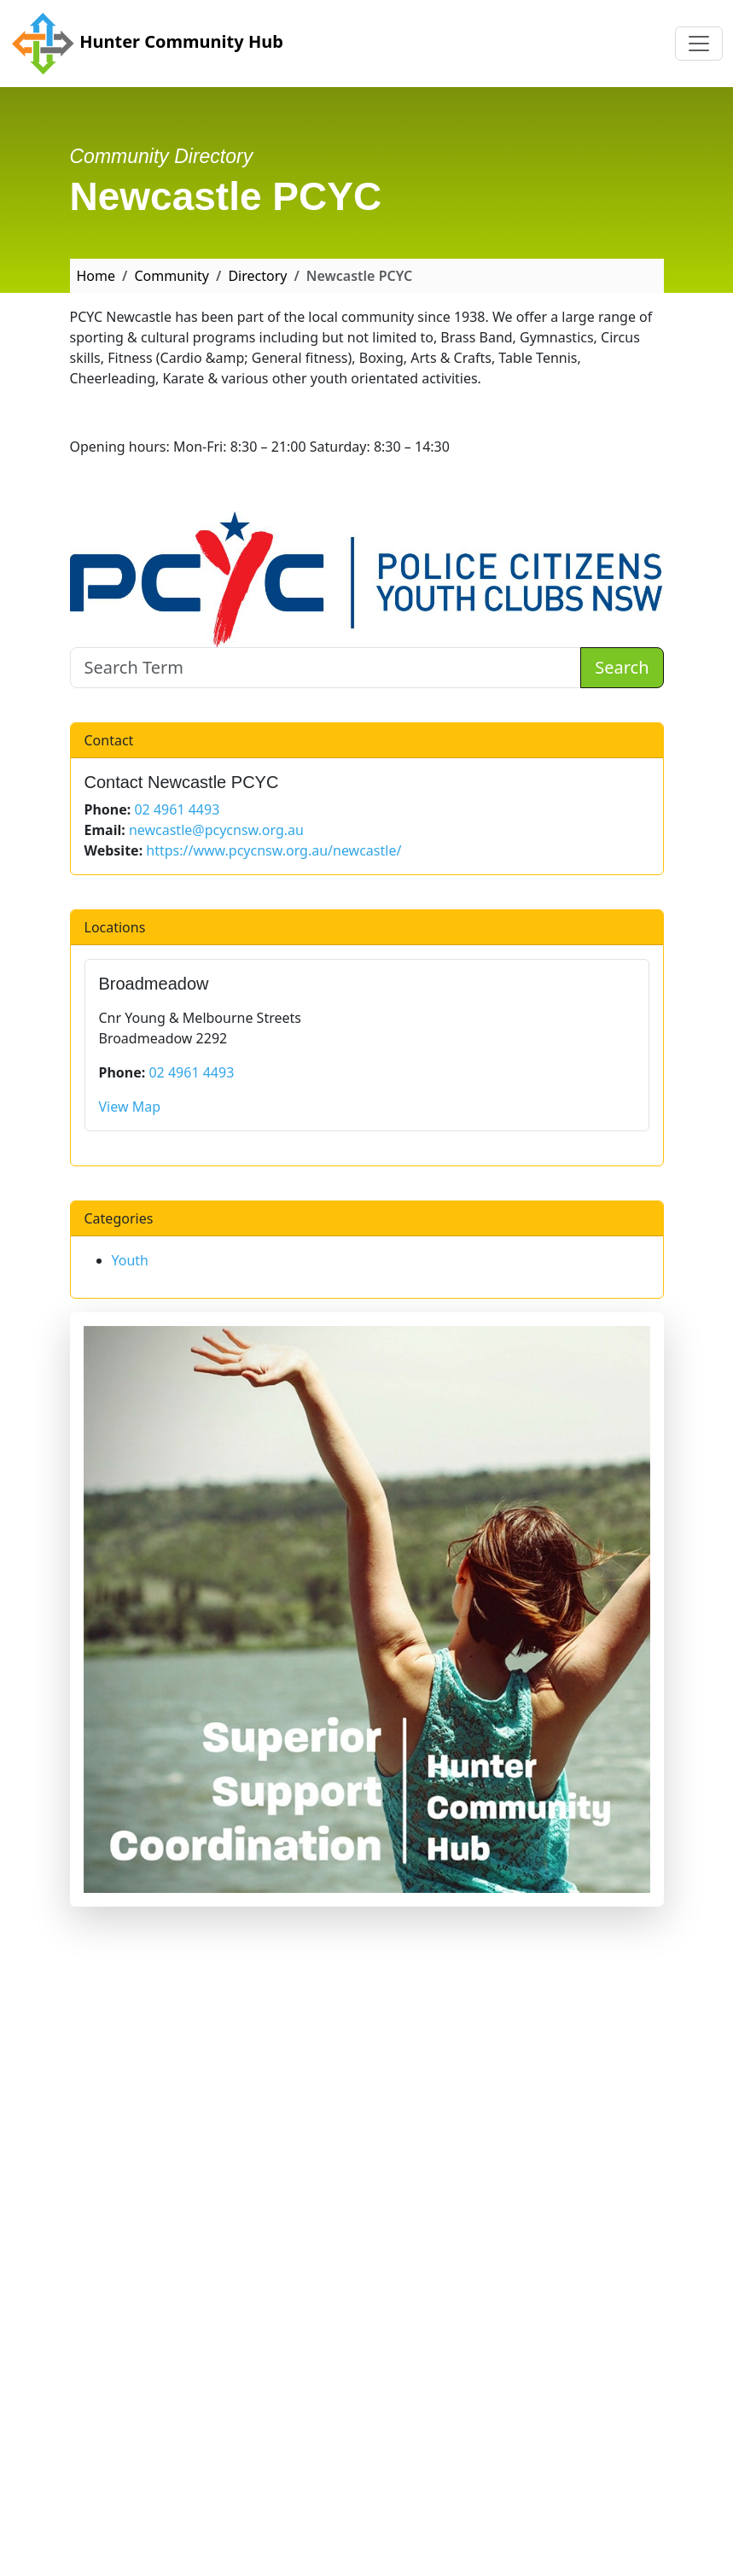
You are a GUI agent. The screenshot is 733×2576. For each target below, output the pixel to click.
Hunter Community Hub (146, 43)
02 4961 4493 (176, 809)
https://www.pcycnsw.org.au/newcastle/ (273, 850)
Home (96, 275)
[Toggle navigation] (699, 43)
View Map (130, 1106)
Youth (130, 1260)
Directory (257, 275)
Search (622, 667)
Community (171, 275)
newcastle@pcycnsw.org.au (216, 830)
